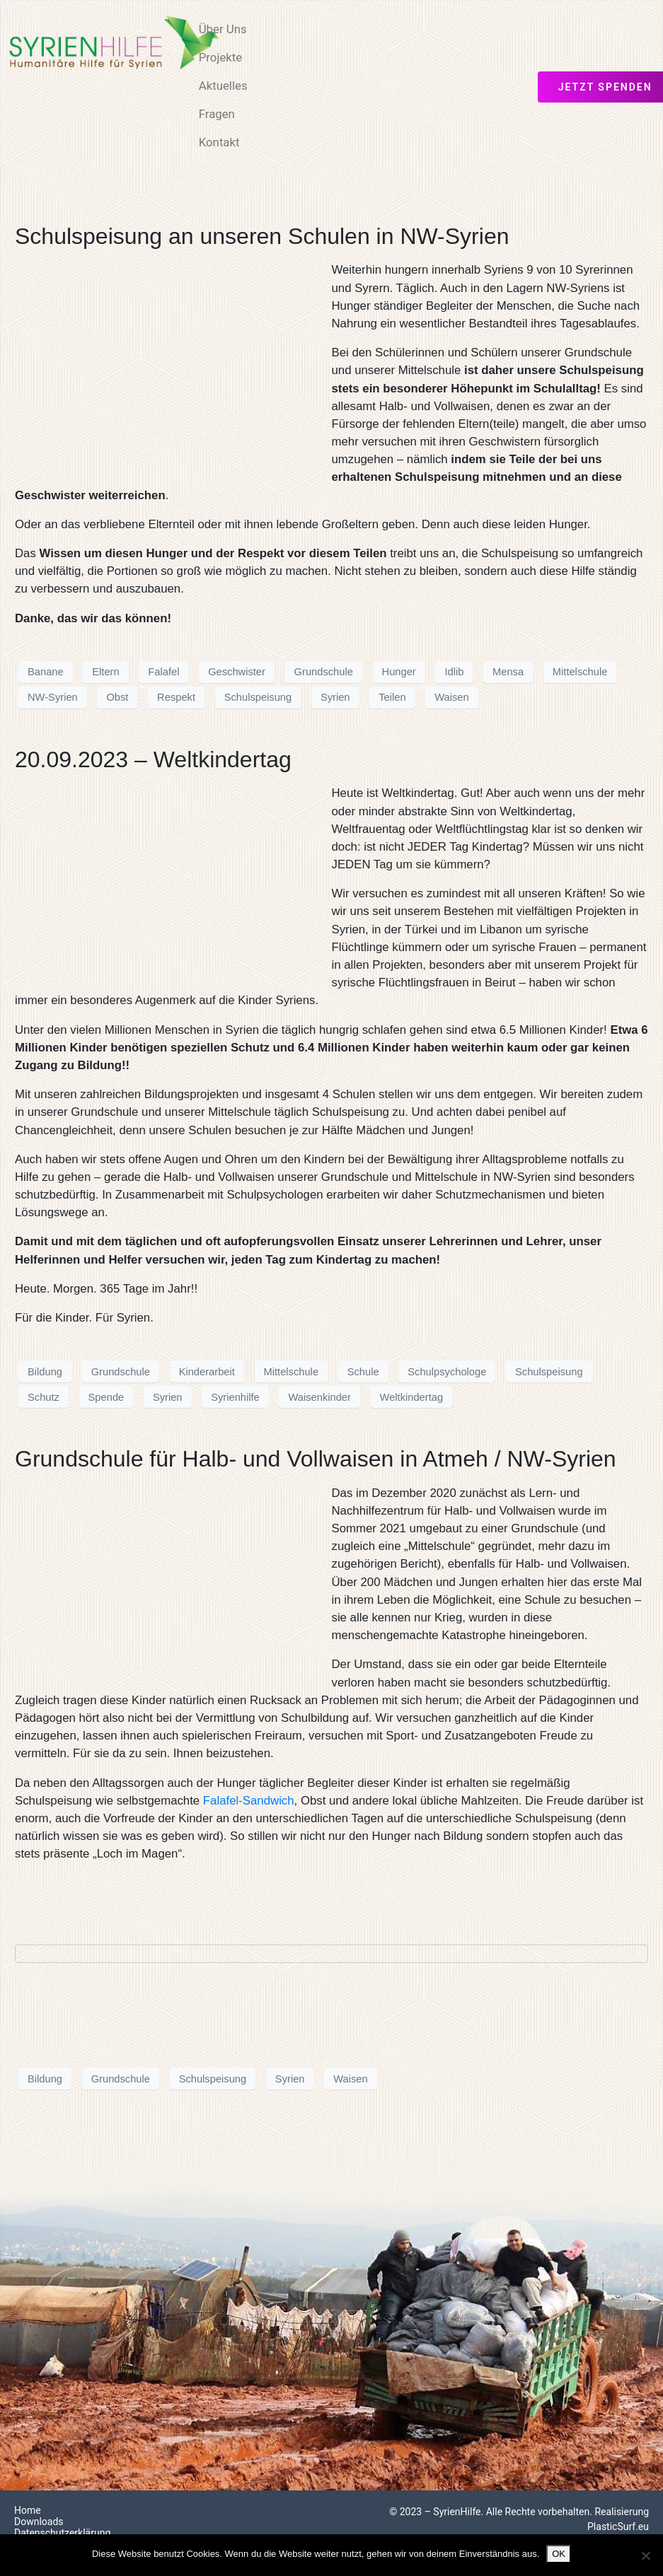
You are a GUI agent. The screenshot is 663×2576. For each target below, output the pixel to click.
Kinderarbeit (207, 1371)
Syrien (335, 697)
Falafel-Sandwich (248, 1800)
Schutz (43, 1397)
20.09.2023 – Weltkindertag (153, 759)
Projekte (221, 57)
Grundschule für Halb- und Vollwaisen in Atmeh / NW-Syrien (315, 1458)
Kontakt (219, 142)
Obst (117, 697)
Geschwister (236, 671)
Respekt (176, 697)
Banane (46, 671)
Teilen (392, 697)
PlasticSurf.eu (618, 2526)
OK (558, 2553)
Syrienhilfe (235, 1397)
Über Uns (223, 29)
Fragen (217, 114)
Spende (106, 1397)
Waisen (451, 697)
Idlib (453, 671)
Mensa (508, 671)
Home (27, 2510)
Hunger (399, 671)
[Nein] (645, 2555)
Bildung (45, 1371)
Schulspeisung (258, 697)
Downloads (39, 2521)
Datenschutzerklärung (62, 2533)
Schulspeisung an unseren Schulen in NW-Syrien (262, 236)
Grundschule (323, 671)
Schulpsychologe (447, 1371)
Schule (363, 1371)
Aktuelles (223, 85)
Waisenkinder (319, 1397)
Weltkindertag (412, 1397)
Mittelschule (580, 671)
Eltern (105, 671)
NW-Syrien (53, 697)
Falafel (163, 671)
